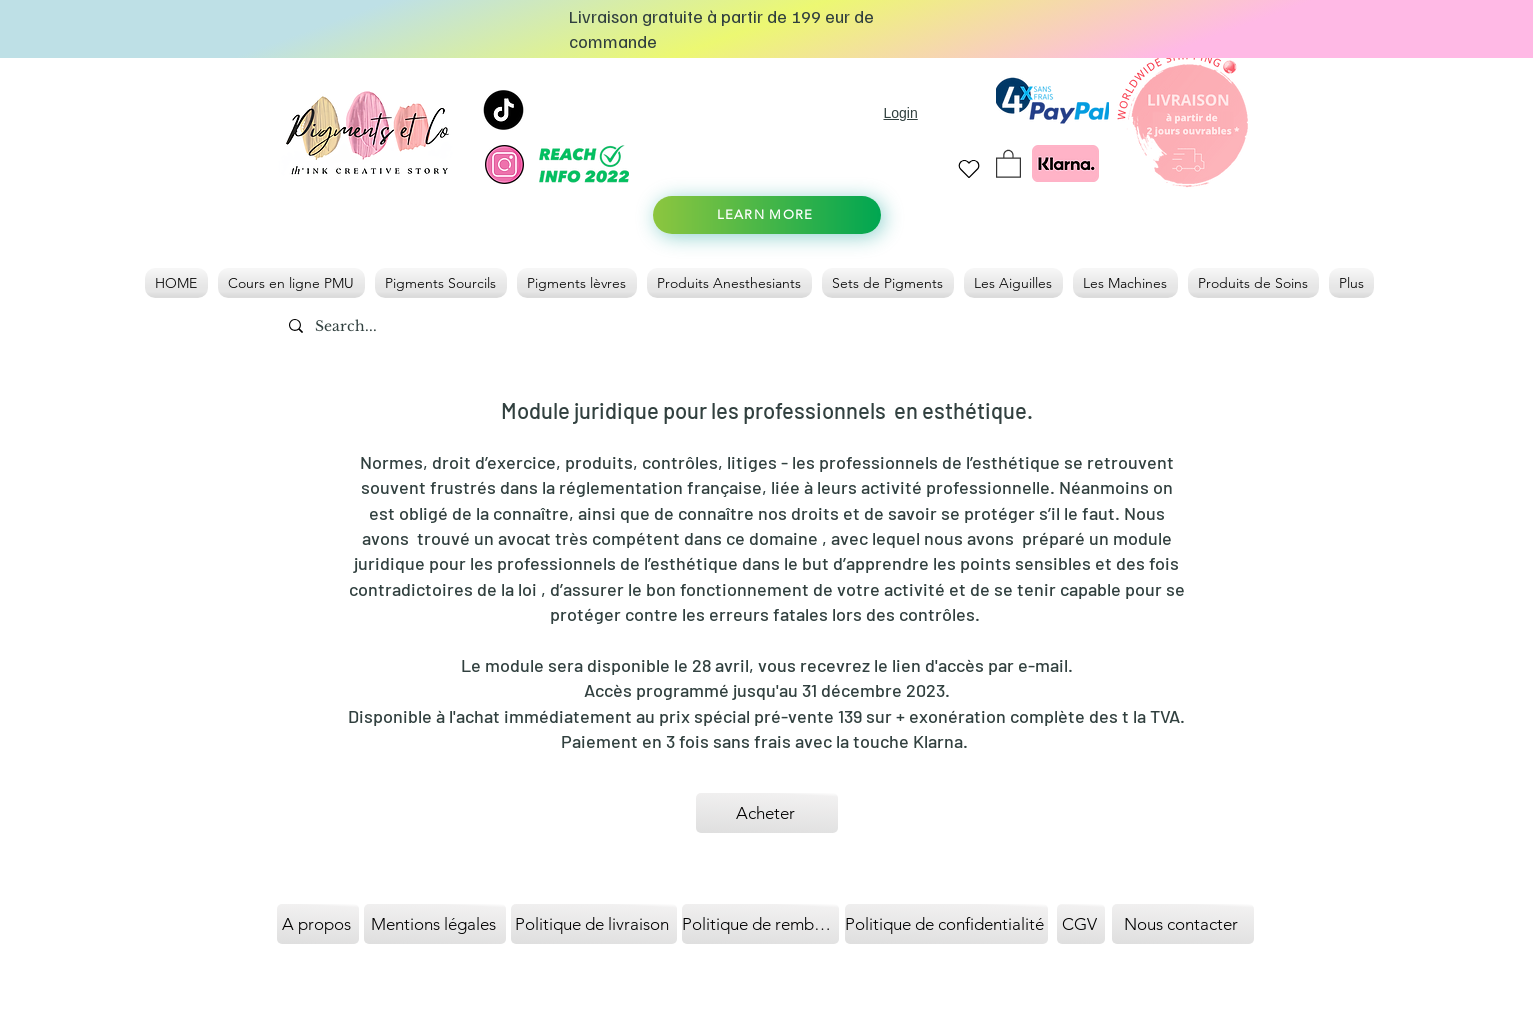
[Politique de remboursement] (760, 924)
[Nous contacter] (1183, 924)
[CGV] (1081, 924)
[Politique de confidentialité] (946, 924)
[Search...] (393, 327)
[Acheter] (767, 813)
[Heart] (969, 168)
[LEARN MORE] (767, 215)
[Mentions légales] (435, 924)
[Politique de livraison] (594, 924)
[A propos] (318, 924)
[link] (1008, 163)
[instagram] (504, 164)
